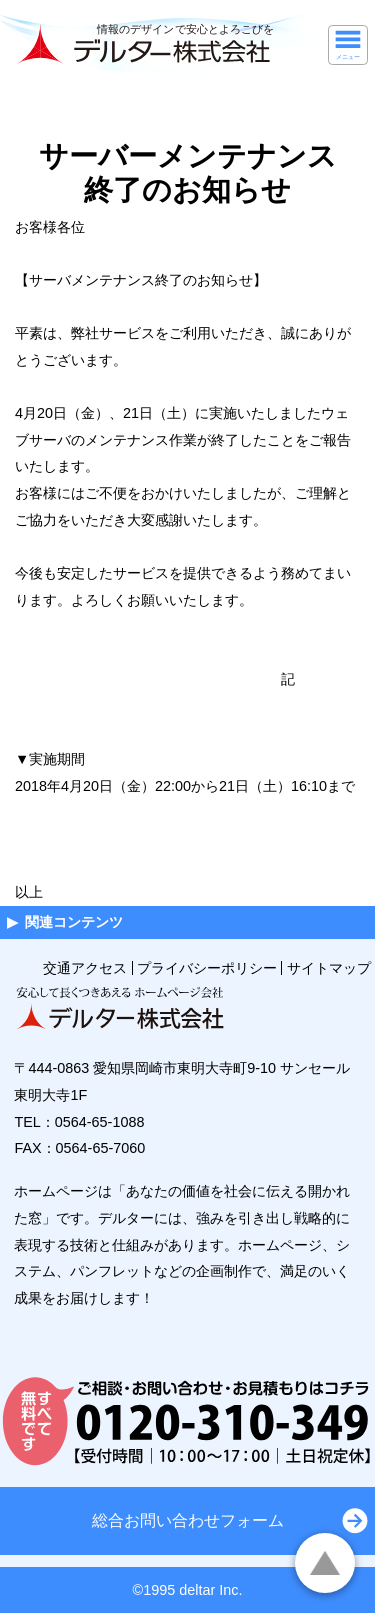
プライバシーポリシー (207, 968)
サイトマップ (329, 968)
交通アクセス (85, 968)
